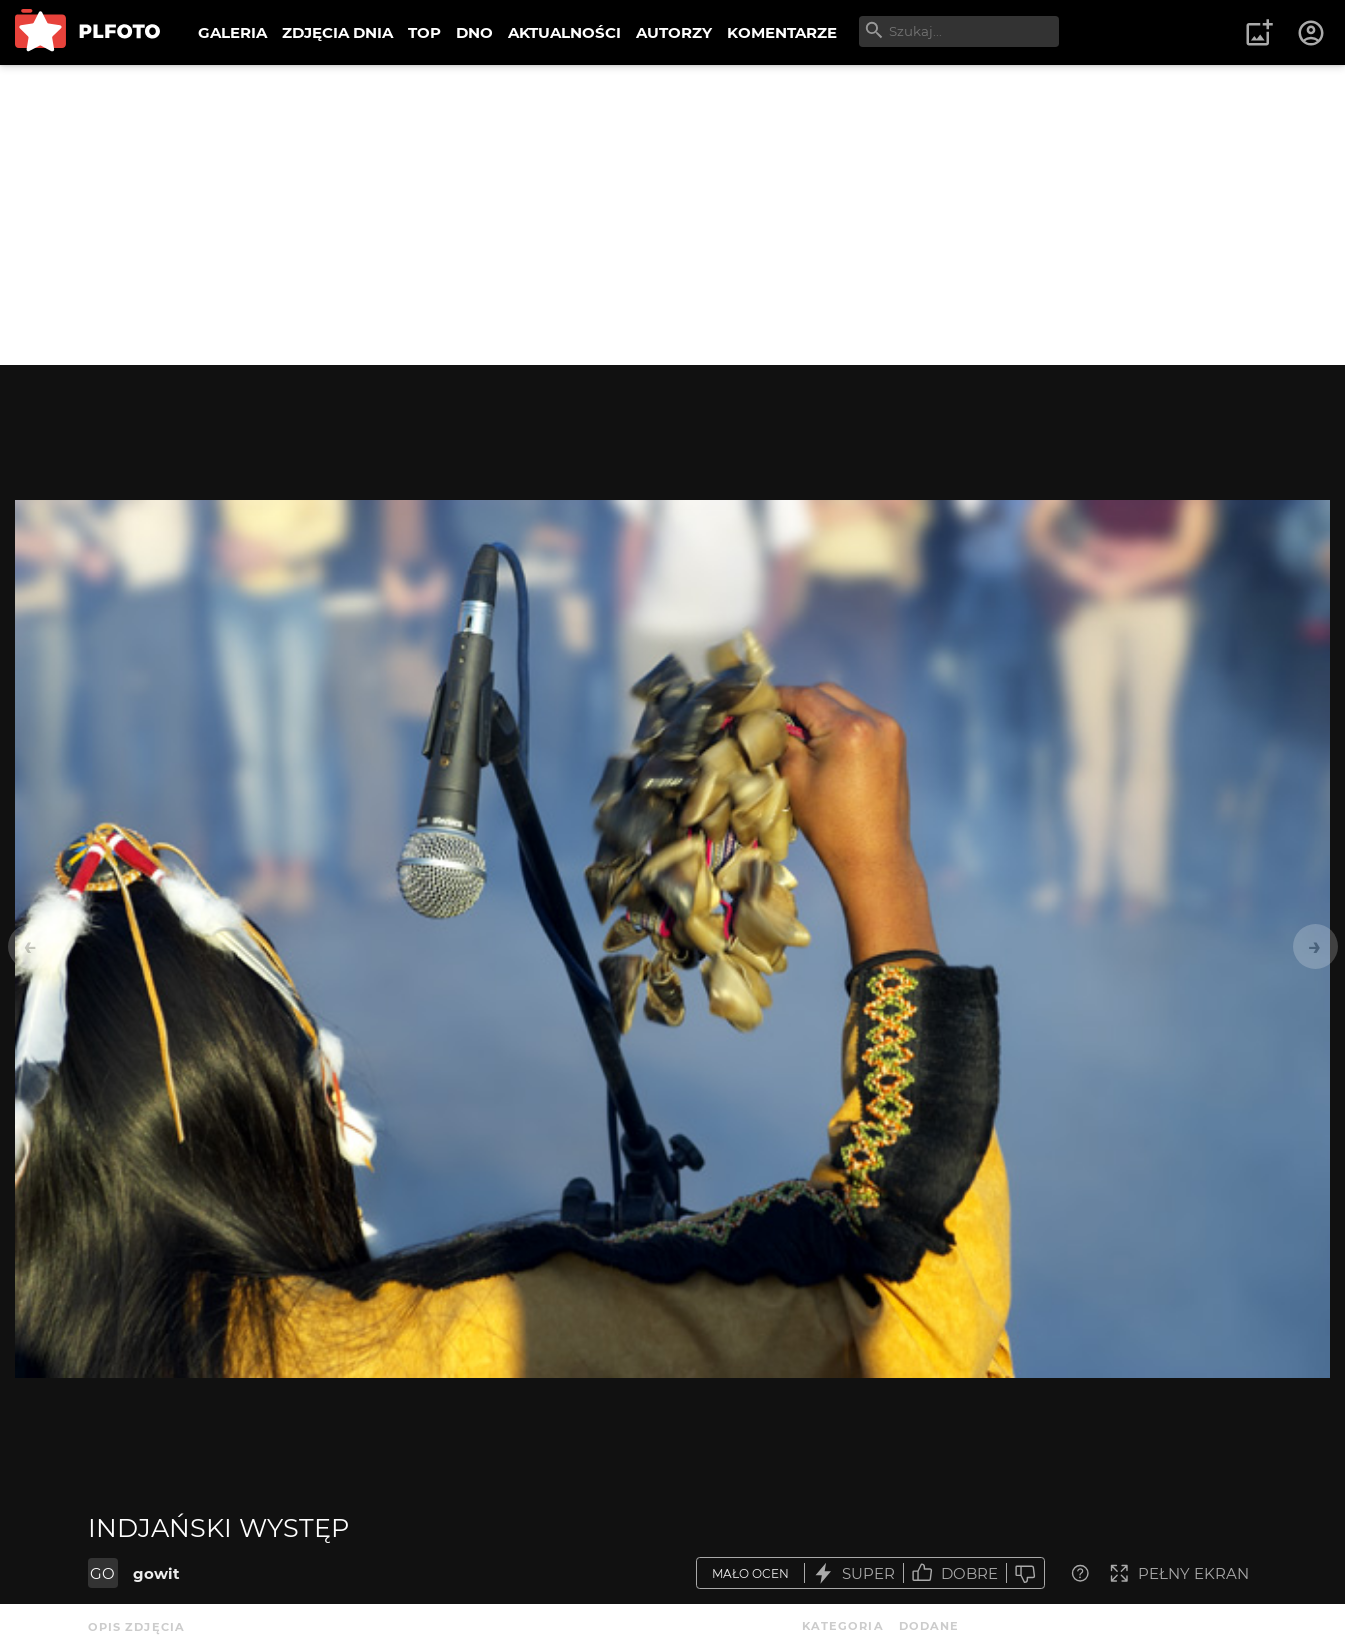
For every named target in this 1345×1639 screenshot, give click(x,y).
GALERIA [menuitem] (232, 32)
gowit (156, 1573)
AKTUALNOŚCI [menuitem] (564, 32)
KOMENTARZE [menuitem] (782, 32)
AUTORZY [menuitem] (674, 32)
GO (102, 1573)
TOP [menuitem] (424, 32)
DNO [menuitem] (474, 32)
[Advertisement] (673, 215)
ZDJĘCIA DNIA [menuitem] (337, 32)
